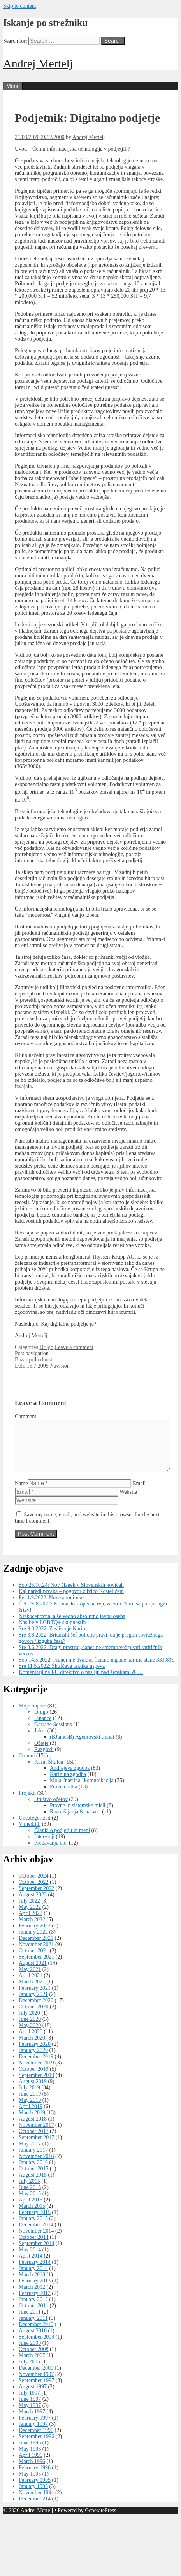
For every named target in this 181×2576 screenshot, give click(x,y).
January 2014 (33, 2278)
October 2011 (33, 2315)
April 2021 (30, 1985)
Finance (42, 1727)
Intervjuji (44, 1846)
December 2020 (36, 2010)
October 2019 (34, 2078)
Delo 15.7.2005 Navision (42, 1366)
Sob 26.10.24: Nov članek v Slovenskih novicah (71, 1594)
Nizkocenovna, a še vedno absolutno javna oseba (72, 1625)
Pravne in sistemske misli (77, 1815)
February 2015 (35, 2221)
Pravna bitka (63, 1796)
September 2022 (36, 1898)
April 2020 (30, 2041)
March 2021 (32, 1991)
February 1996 (35, 2477)
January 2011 (33, 2327)
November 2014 (36, 2240)
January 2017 (33, 2159)
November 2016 (36, 2165)
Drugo (46, 1347)
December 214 (35, 2508)
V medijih (29, 1833)
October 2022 (34, 1891)
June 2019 (30, 2103)
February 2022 (35, 1935)
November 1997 (36, 2383)
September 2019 (36, 2084)
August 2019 (33, 2091)
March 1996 (32, 2471)
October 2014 (34, 2246)
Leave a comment (74, 1347)
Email (139, 1493)
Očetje (41, 1752)
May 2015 (30, 2203)
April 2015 (30, 2209)
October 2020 (34, 2016)
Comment (25, 1416)
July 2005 (29, 2371)
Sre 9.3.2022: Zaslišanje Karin (52, 1638)
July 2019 (29, 2097)
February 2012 (35, 2302)
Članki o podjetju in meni (62, 1840)
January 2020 (33, 2060)
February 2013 (35, 2290)
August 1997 (33, 2396)
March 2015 (32, 2215)
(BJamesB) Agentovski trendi (82, 1746)
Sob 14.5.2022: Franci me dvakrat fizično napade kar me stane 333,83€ (96, 1669)
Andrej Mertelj (38, 63)
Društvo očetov (51, 1808)
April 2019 (30, 2116)
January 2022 (33, 1941)
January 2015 (33, 2228)
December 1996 (36, 2439)
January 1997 (33, 2433)
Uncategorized (35, 1827)
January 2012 (33, 2309)
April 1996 (30, 2464)
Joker (40, 1740)
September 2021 (36, 1966)
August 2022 (33, 1904)
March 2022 (32, 1929)
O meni (27, 1765)
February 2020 (35, 2053)
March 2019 (32, 2122)
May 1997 (30, 2415)
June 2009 (30, 2352)
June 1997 (30, 2408)
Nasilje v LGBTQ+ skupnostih (52, 1632)
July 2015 (29, 2190)
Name (21, 1493)
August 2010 (33, 2340)
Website (128, 1501)
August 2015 (33, 2184)
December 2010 (36, 2334)
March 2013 (32, 2284)
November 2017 (36, 2134)
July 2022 (29, 1910)
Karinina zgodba (68, 1783)
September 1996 (36, 2446)
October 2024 (34, 1885)
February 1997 (35, 2427)
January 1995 (33, 2496)
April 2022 (30, 1922)
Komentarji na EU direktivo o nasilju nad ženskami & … (81, 1682)
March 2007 (32, 2365)
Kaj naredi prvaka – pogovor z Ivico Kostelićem (71, 1601)
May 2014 (30, 2259)
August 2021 (33, 1972)
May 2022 (30, 1916)
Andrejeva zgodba (70, 1777)
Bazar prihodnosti (34, 1360)
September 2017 (36, 2147)
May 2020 (30, 2035)
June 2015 (30, 2197)
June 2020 (30, 2028)
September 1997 (36, 2390)
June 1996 (30, 2452)
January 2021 (33, 2003)
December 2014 (36, 2234)
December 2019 (36, 2066)
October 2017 (34, 2140)
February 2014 (35, 2271)
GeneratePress (100, 2520)
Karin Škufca (48, 1771)
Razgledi (44, 1759)
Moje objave (32, 1715)
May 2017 (30, 2153)
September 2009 (36, 2346)
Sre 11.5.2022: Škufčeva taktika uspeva (62, 1675)
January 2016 (33, 2172)
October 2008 (34, 2358)
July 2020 (29, 2022)
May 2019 (30, 2109)
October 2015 (34, 2178)
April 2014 (30, 2265)
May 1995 (30, 2483)
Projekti (27, 1802)
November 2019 (36, 2072)
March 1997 (32, 2421)
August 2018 (33, 2128)
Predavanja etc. (51, 1852)
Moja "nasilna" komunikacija (82, 1790)
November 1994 (36, 2502)
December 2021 (36, 1947)
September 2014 (36, 2253)
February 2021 (35, 1997)
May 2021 (30, 1979)
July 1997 (29, 2402)
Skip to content (19, 6)
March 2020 (32, 2047)
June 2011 (30, 2321)
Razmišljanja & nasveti (75, 1821)
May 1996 (30, 2458)
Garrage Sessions (53, 1734)
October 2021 (34, 1960)
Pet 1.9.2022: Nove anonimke (51, 1607)
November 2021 (36, 1954)
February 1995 (35, 2489)
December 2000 (36, 2377)
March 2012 (32, 2296)
